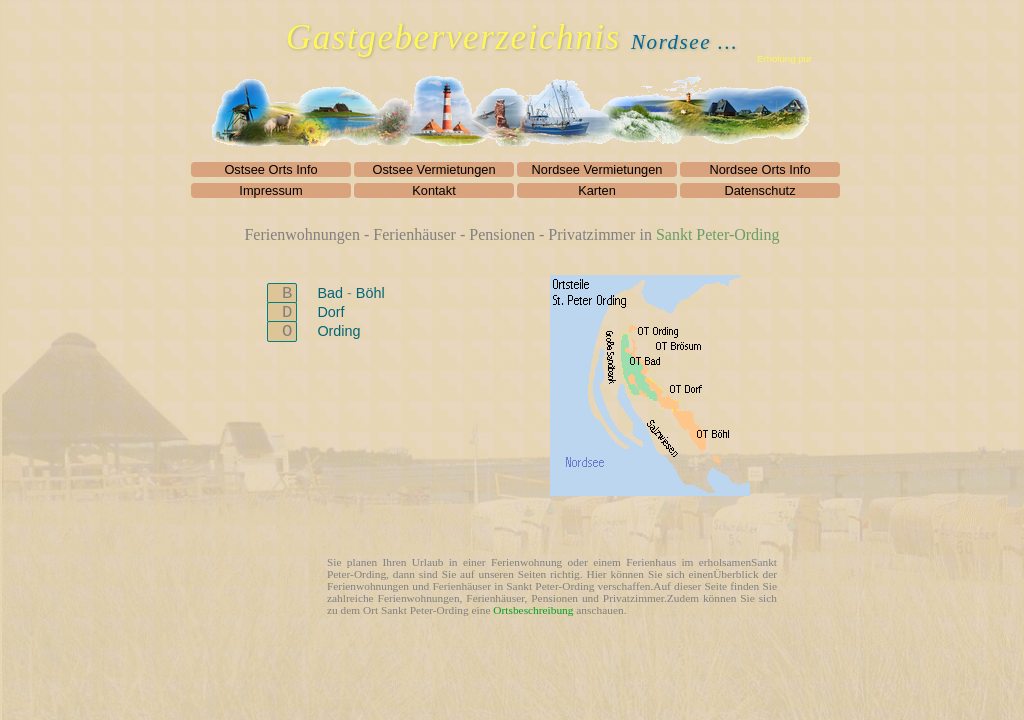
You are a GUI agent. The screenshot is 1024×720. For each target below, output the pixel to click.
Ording (338, 331)
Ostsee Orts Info (270, 169)
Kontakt (433, 190)
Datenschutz (759, 190)
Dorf (330, 312)
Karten (597, 190)
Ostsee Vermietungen (433, 169)
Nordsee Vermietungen (597, 169)
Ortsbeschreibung (533, 610)
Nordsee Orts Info (760, 169)
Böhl (370, 293)
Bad (332, 293)
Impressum (270, 190)
